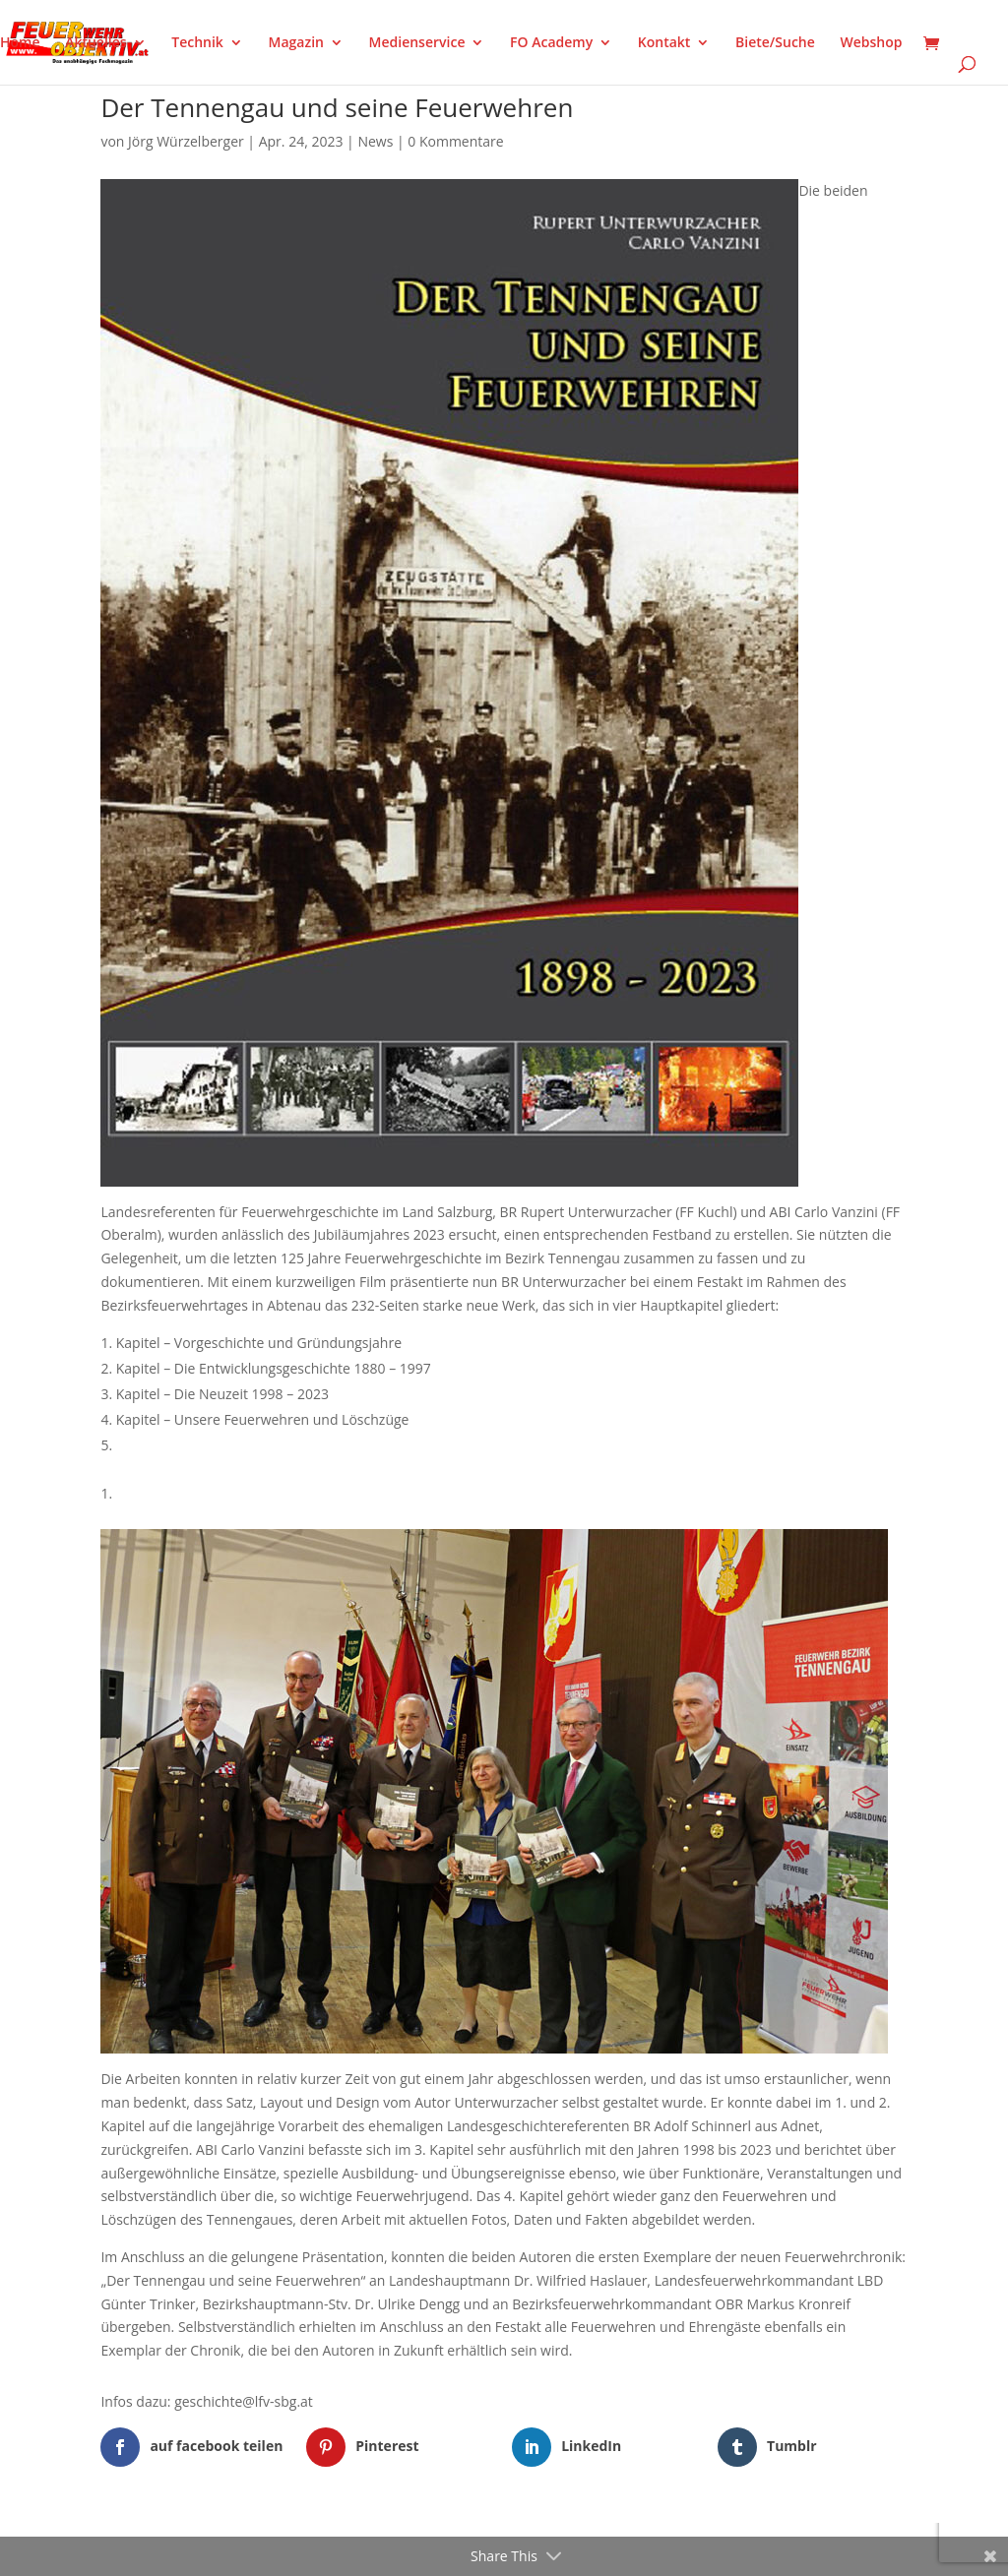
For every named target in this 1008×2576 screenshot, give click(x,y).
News (375, 141)
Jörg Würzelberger (186, 141)
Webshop (871, 43)
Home (20, 43)
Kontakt (664, 43)
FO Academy (551, 43)
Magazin (296, 43)
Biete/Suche (775, 43)
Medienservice (417, 43)
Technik (197, 43)
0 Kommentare (455, 141)
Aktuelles (95, 43)
